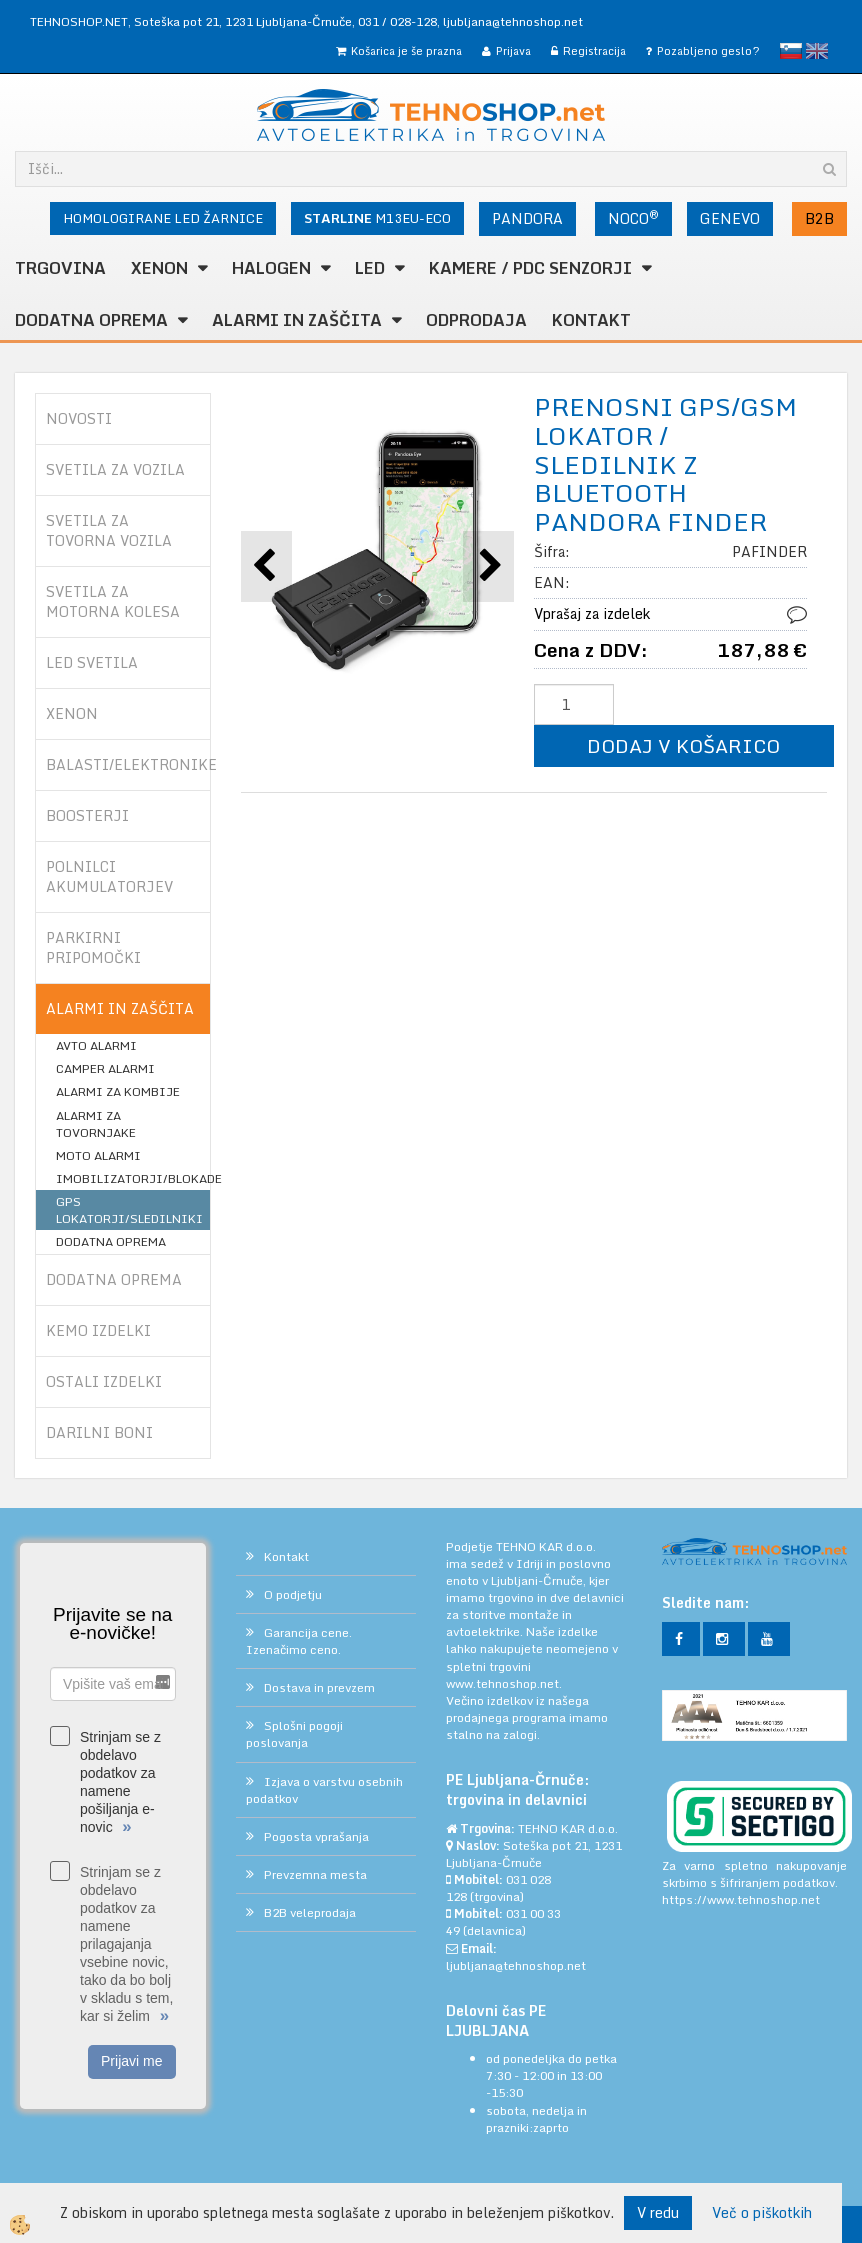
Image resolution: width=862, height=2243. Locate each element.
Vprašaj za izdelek (592, 613)
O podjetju (293, 1594)
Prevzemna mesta (315, 1874)
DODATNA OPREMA (91, 320)
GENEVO (730, 218)
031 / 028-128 (397, 21)
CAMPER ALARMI (105, 1068)
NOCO (633, 218)
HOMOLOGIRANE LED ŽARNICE (163, 218)
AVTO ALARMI (96, 1045)
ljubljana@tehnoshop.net (513, 21)
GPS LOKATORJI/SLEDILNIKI (129, 1210)
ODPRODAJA (476, 320)
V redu (658, 2212)
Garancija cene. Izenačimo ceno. (299, 1641)
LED (370, 268)
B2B (819, 218)
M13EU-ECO (377, 218)
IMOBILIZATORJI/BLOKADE (133, 1178)
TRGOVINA (60, 268)
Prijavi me (131, 2061)
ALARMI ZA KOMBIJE (118, 1091)
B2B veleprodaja (310, 1912)
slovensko (791, 51)
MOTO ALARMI (98, 1155)
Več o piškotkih (762, 2213)
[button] (488, 566)
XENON (159, 268)
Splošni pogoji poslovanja (294, 1734)
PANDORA (527, 218)
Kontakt (591, 320)
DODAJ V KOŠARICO (683, 745)
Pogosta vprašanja (316, 1836)
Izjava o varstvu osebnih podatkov (324, 1790)
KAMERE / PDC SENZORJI (530, 268)
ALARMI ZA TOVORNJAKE (96, 1124)
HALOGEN (271, 268)
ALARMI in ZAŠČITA (297, 320)
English (817, 51)
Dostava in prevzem (319, 1687)
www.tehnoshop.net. (504, 1683)
